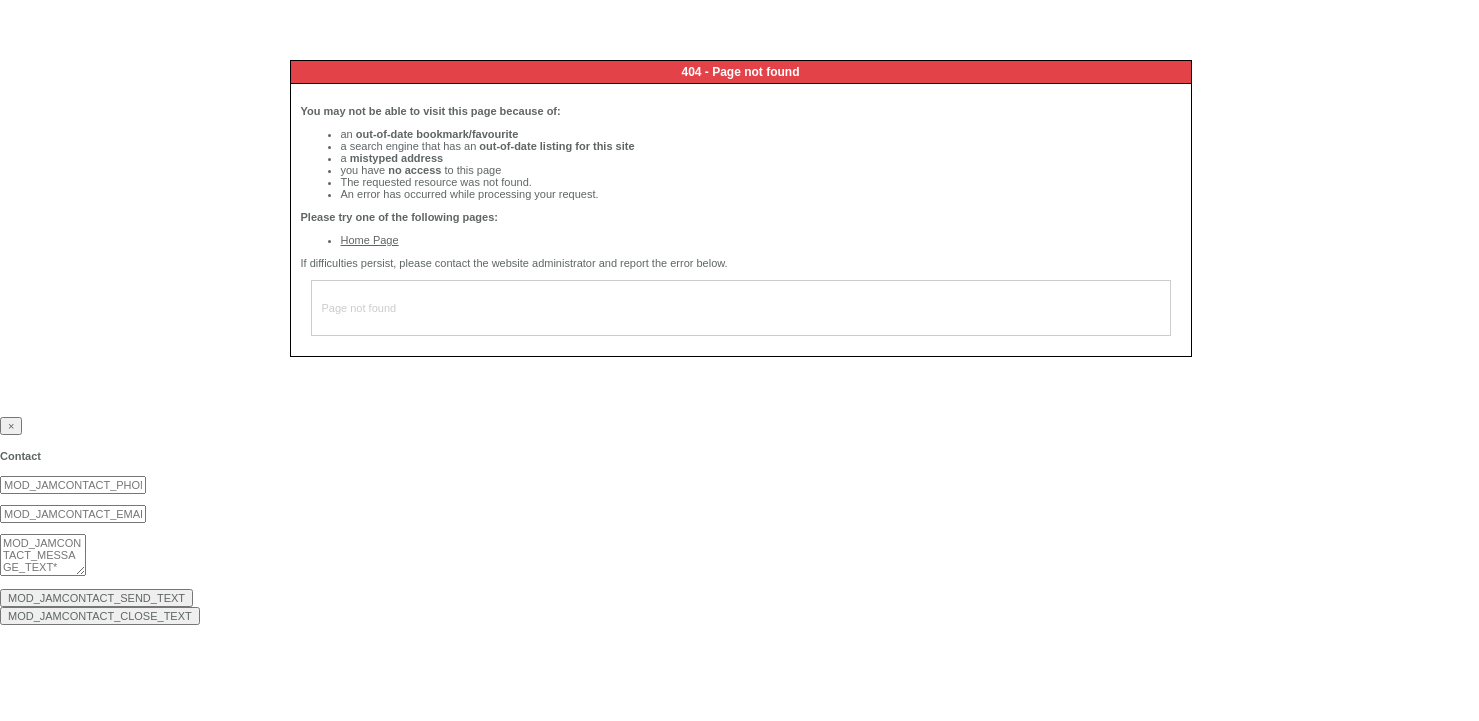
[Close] (11, 426)
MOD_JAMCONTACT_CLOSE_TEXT (100, 616)
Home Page (370, 240)
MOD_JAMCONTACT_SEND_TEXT (96, 598)
